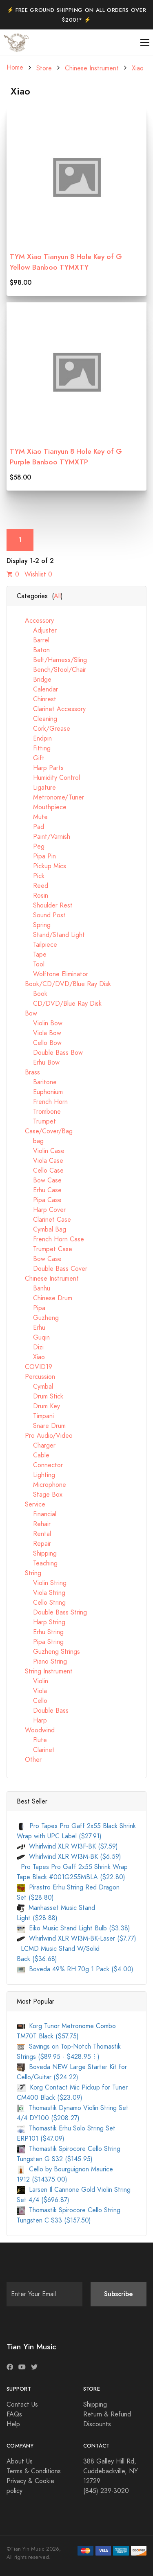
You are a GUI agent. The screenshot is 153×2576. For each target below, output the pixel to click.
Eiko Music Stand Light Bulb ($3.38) (73, 1928)
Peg (30, 846)
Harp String (41, 1622)
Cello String (41, 1602)
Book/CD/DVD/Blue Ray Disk (64, 984)
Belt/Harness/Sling (52, 659)
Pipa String (40, 1641)
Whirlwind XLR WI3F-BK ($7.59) (67, 1846)
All (57, 596)
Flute (32, 1740)
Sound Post (41, 915)
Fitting (34, 748)
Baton (33, 650)
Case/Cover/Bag (45, 1131)
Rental (34, 1533)
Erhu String (40, 1632)
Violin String (42, 1582)
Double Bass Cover (52, 1268)
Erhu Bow (38, 1062)
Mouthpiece (42, 807)
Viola (32, 1691)
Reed (32, 885)
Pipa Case (39, 1200)
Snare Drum (41, 1425)
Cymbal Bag (41, 1229)
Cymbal (35, 1386)
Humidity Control (48, 777)
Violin (32, 1681)
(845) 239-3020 (106, 2490)
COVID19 (34, 1366)
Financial (36, 1514)
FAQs (14, 2414)
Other (29, 1759)
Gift (30, 758)
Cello (32, 1700)
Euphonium (40, 1092)
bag (30, 1141)
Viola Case (40, 1160)
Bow (27, 1013)
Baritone (37, 1082)
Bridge (34, 679)
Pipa (31, 1308)
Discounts (97, 2424)
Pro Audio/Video (45, 1435)
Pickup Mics (41, 866)
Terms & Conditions (34, 2471)
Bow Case (39, 1180)
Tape (32, 954)
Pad (30, 826)
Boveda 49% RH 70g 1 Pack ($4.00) (75, 1969)
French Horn (42, 1101)
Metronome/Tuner (50, 797)
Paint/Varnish (43, 836)
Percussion (36, 1376)
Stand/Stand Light (51, 934)
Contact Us (22, 2404)
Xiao (138, 68)
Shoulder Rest (45, 905)
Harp (32, 1720)
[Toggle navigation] (145, 43)
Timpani (35, 1416)
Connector (40, 1465)
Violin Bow (39, 1023)
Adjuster (37, 630)
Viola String (41, 1592)
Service (31, 1504)
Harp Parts (40, 767)
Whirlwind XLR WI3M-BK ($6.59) (69, 1856)
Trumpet (36, 1121)
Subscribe (118, 2294)
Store (44, 68)
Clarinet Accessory (51, 709)
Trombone (39, 1111)
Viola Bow (39, 1033)
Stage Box (39, 1494)
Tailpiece (37, 944)
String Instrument (45, 1671)
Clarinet (36, 1749)
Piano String (42, 1661)
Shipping (37, 1553)
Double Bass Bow (50, 1052)
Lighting (36, 1474)
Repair (34, 1543)
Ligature (36, 787)
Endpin (34, 738)
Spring (34, 925)
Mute (32, 817)
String (29, 1573)
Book (32, 993)
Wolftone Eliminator (52, 974)
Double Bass (43, 1710)
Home (15, 67)
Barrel (33, 640)
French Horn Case (50, 1239)
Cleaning (37, 718)
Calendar (37, 689)
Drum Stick (40, 1396)
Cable (33, 1455)
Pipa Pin (36, 856)
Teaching (37, 1563)
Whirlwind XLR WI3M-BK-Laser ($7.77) (76, 1938)
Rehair (34, 1524)
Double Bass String (52, 1612)
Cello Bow (39, 1042)
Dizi (30, 1347)
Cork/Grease (43, 728)
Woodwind (36, 1730)
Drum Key (38, 1406)
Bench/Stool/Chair (51, 669)
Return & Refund (107, 2414)
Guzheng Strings (48, 1651)
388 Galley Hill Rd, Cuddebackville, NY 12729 (110, 2471)
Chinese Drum (44, 1298)
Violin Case (40, 1150)
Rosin (32, 895)
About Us (20, 2461)
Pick (30, 875)
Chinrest (36, 699)
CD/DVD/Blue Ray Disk (59, 1003)
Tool (30, 964)
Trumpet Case (44, 1249)
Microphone (41, 1484)
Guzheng (38, 1317)
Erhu (31, 1327)
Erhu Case (39, 1190)
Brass (28, 1072)
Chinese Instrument (92, 68)
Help (13, 2424)
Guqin (33, 1337)
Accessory (35, 620)
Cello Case (40, 1170)
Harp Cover (41, 1209)
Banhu (33, 1288)
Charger (36, 1445)
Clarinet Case (44, 1219)
